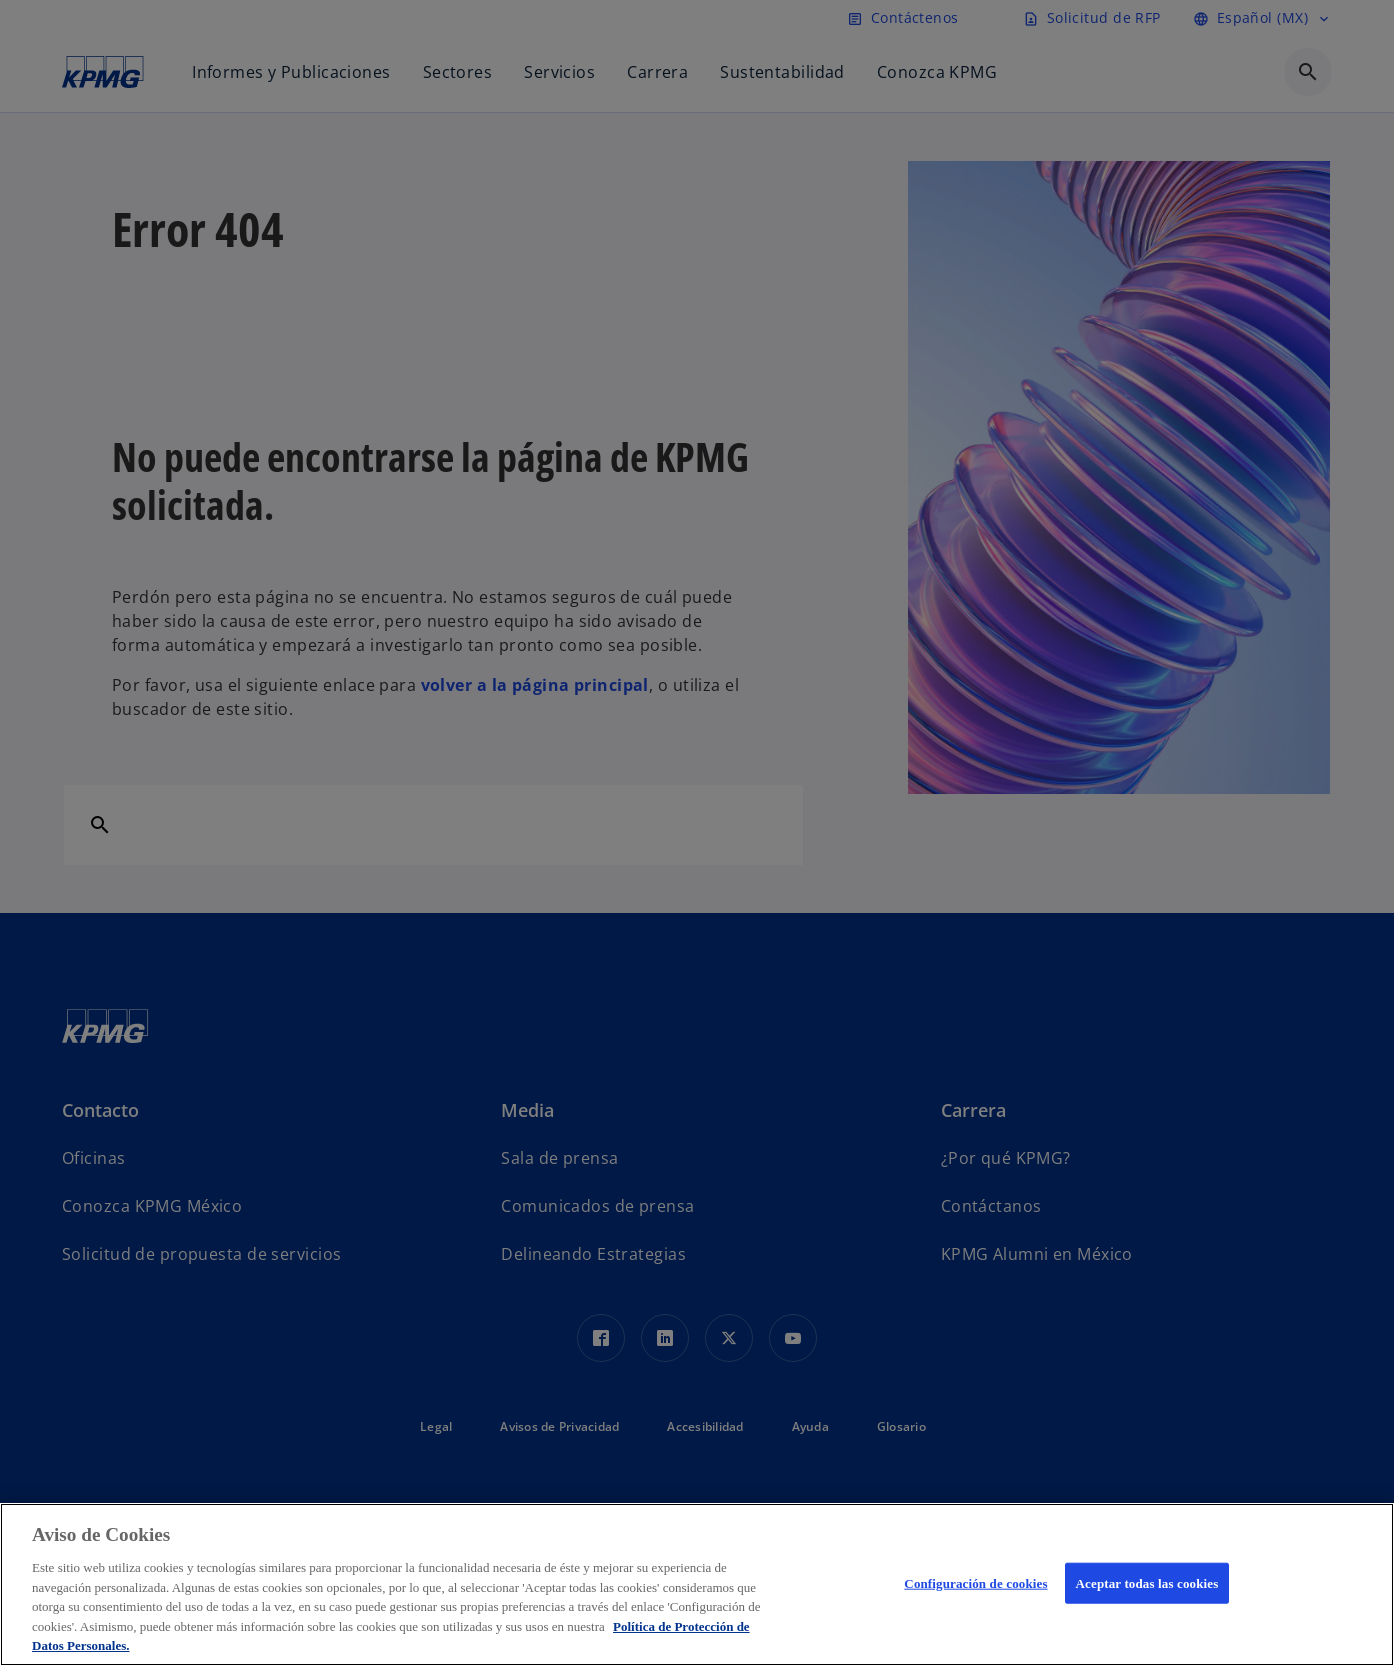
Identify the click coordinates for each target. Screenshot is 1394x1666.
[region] (697, 1584)
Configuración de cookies (975, 1582)
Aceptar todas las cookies (1147, 1582)
